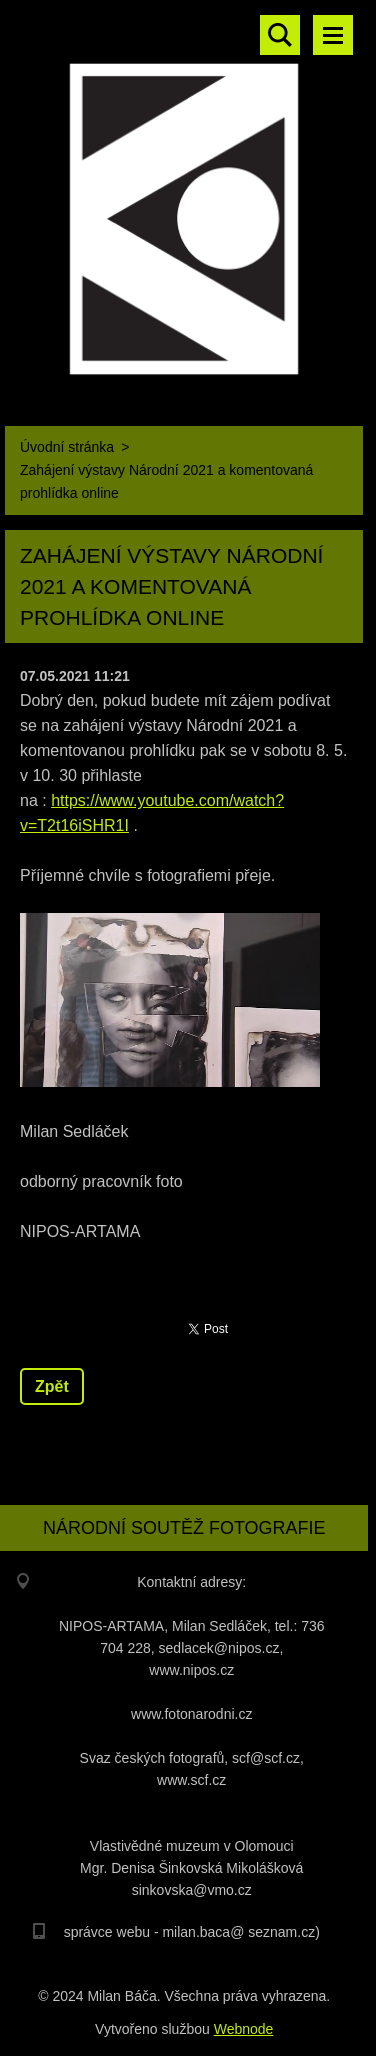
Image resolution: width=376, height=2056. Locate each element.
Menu (333, 35)
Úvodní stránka (67, 447)
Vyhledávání (280, 35)
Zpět (52, 1386)
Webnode (244, 2029)
